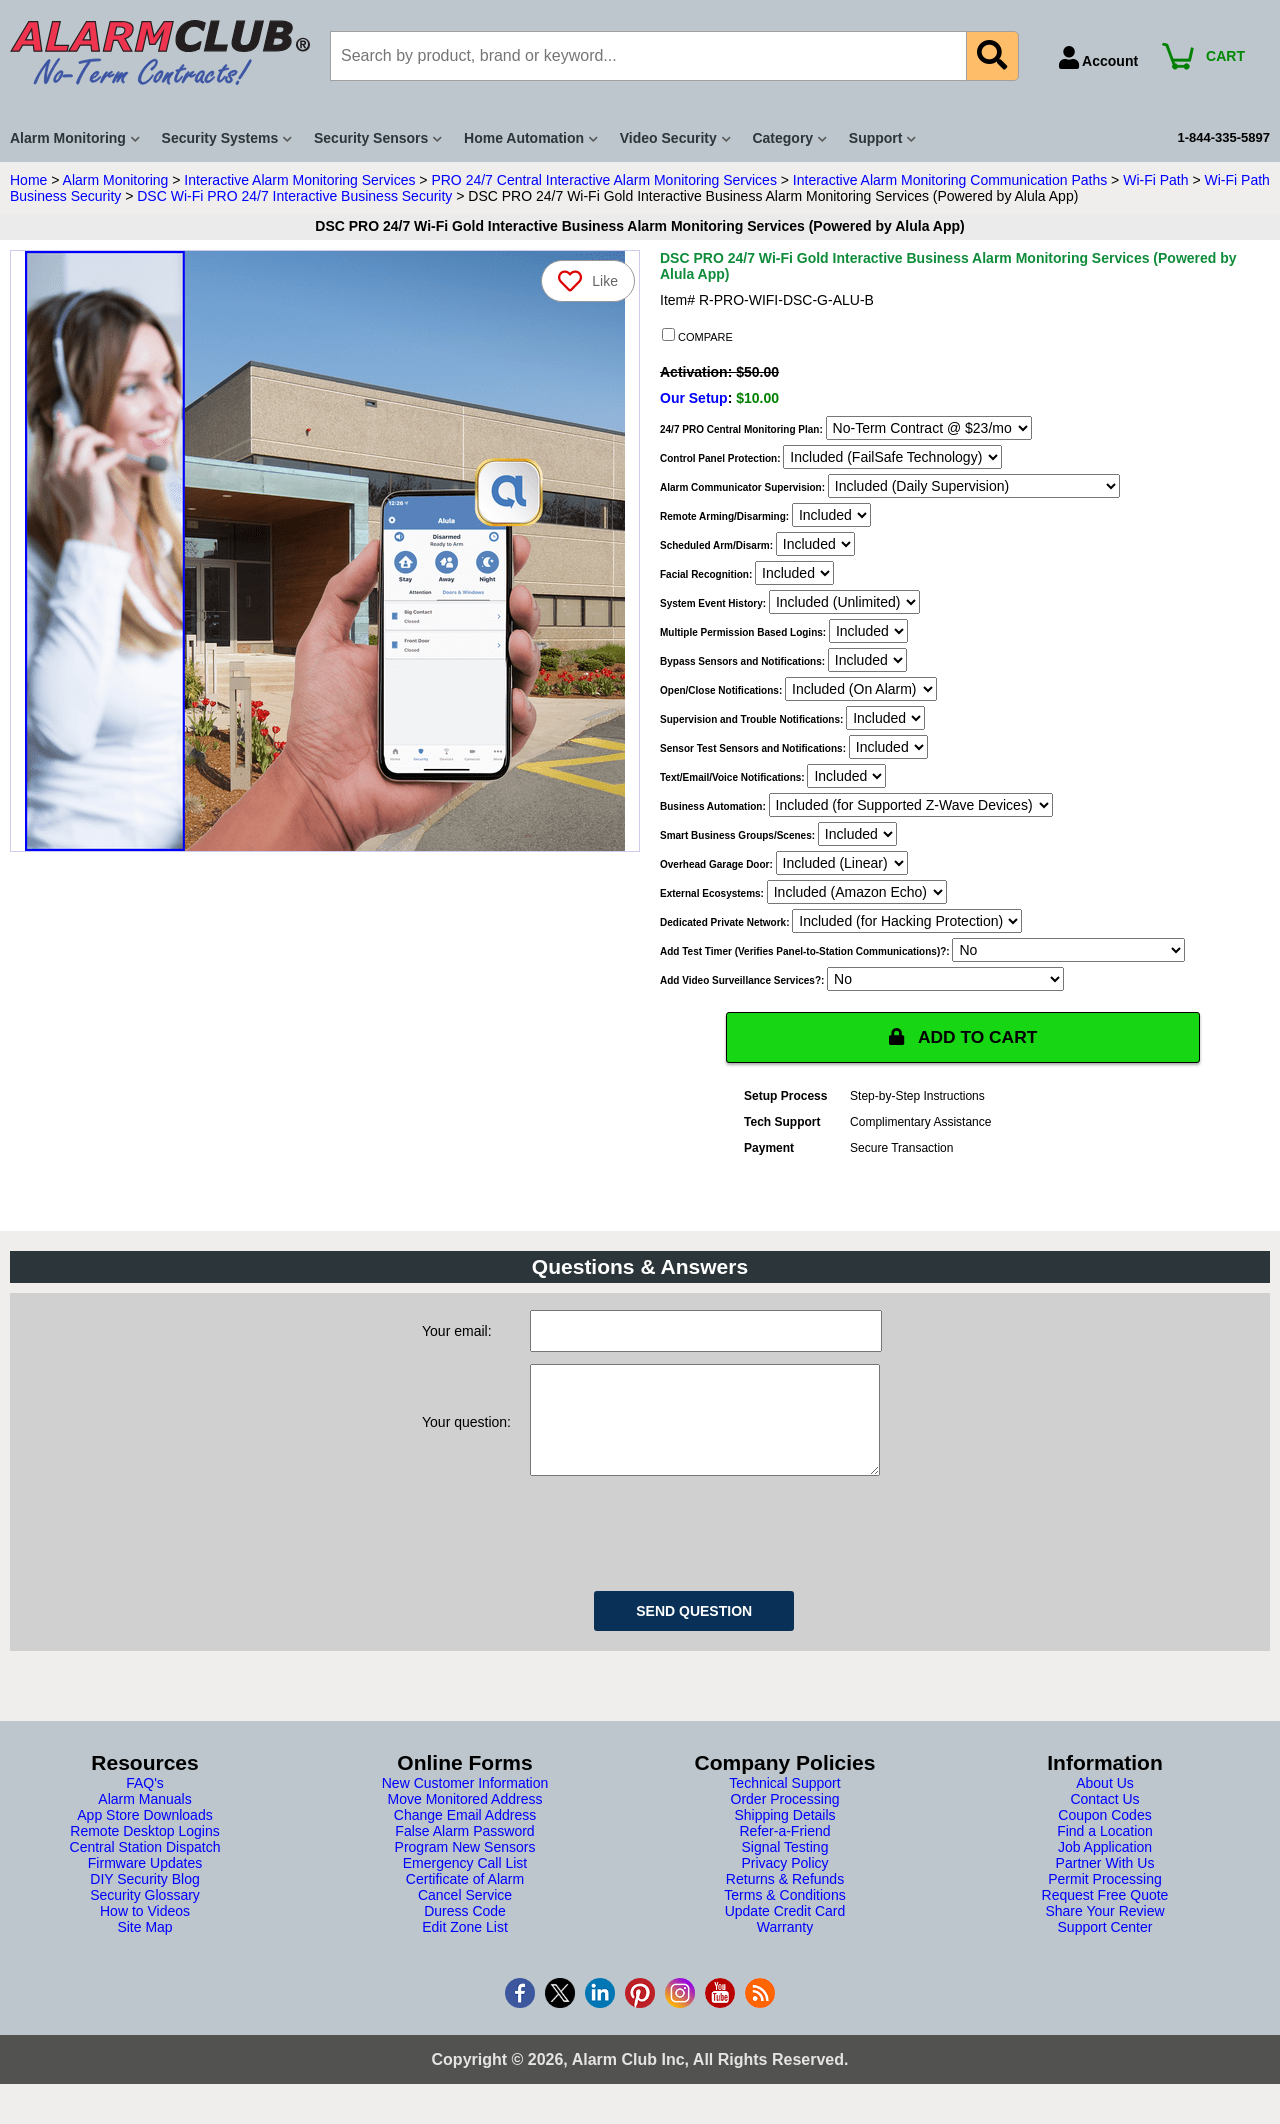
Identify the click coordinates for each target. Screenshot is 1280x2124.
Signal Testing (785, 1867)
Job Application (1105, 1867)
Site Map (144, 1947)
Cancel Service (465, 1915)
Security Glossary (145, 1915)
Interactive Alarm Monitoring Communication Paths (950, 180)
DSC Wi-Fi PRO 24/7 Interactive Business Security (294, 196)
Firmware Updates (145, 1883)
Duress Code (465, 1931)
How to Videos (145, 1931)
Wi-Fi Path (1155, 180)
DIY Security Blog (144, 1899)
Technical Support (784, 1803)
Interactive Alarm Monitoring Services (299, 180)
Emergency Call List (465, 1883)
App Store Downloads (144, 1835)
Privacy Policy (784, 1883)
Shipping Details (784, 1835)
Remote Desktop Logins (144, 1851)
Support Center (1105, 1947)
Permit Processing (1105, 1899)
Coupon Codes (1104, 1835)
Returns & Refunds (785, 1899)
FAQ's (145, 1803)
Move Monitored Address (465, 1819)
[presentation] (682, 1550)
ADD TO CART (963, 1037)
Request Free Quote (1105, 1915)
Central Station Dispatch (145, 1867)
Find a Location (1105, 1851)
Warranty (785, 1947)
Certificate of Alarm (465, 1899)
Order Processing (785, 1819)
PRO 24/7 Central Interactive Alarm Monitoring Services (603, 180)
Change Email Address (465, 1835)
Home (28, 180)
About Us (1105, 1803)
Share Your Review (1104, 1931)
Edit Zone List (465, 1947)
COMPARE (697, 336)
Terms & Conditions (784, 1915)
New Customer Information (465, 1803)
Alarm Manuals (144, 1819)
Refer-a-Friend (784, 1851)
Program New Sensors (465, 1867)
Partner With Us (1105, 1883)
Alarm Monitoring (116, 180)
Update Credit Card (785, 1931)
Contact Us (1104, 1819)
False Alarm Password (464, 1851)
